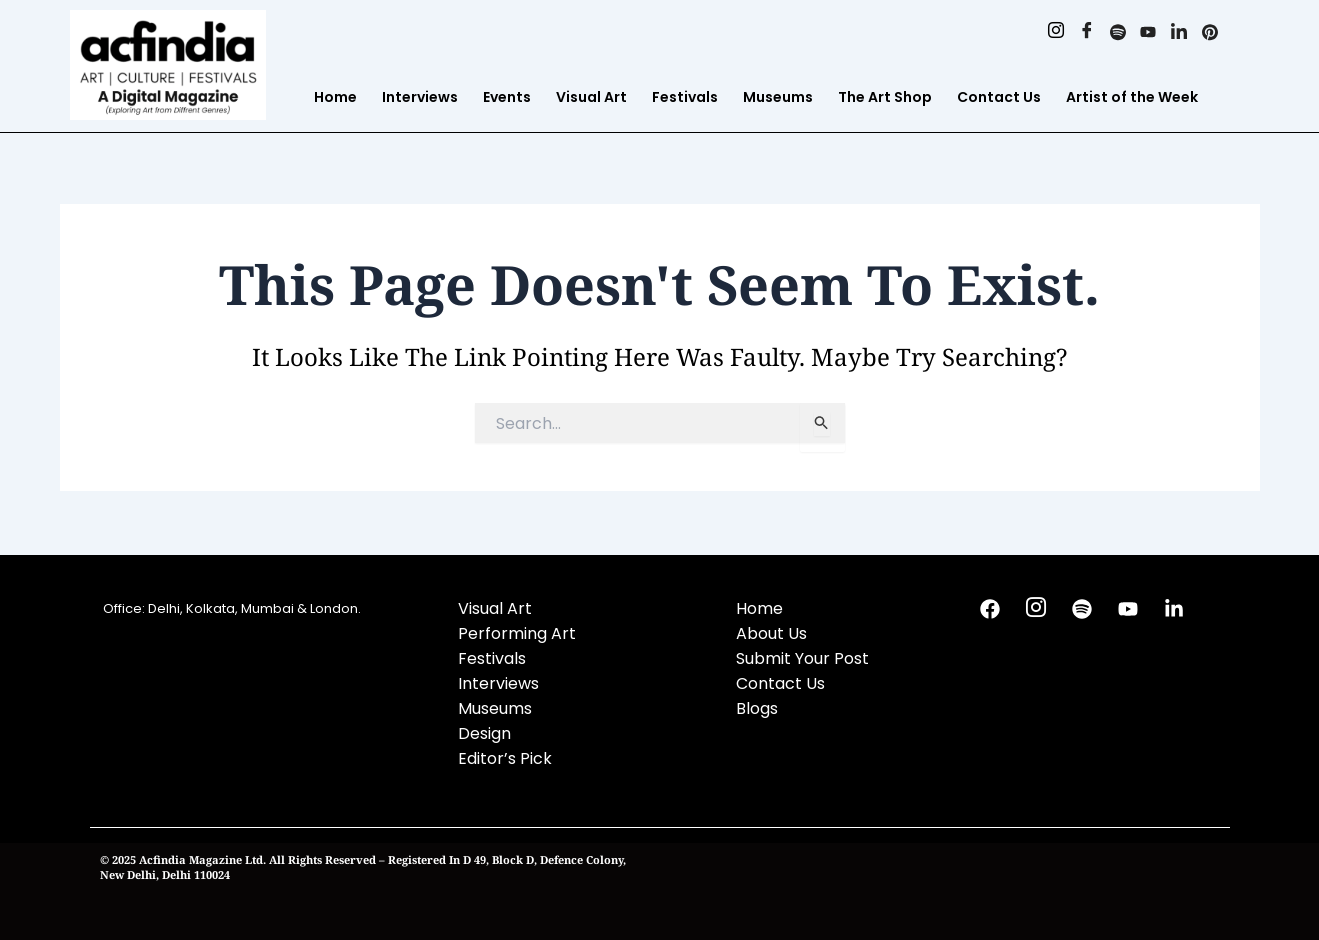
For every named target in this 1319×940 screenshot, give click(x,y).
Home (335, 97)
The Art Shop (885, 97)
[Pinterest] (1210, 33)
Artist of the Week (1132, 97)
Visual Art (591, 97)
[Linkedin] (1179, 33)
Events (507, 97)
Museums (778, 97)
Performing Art (517, 633)
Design (484, 733)
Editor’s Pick (505, 758)
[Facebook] (1086, 33)
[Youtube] (1148, 33)
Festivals (685, 97)
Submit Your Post (802, 658)
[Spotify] (1117, 33)
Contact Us (999, 97)
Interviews (420, 97)
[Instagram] (1055, 33)
